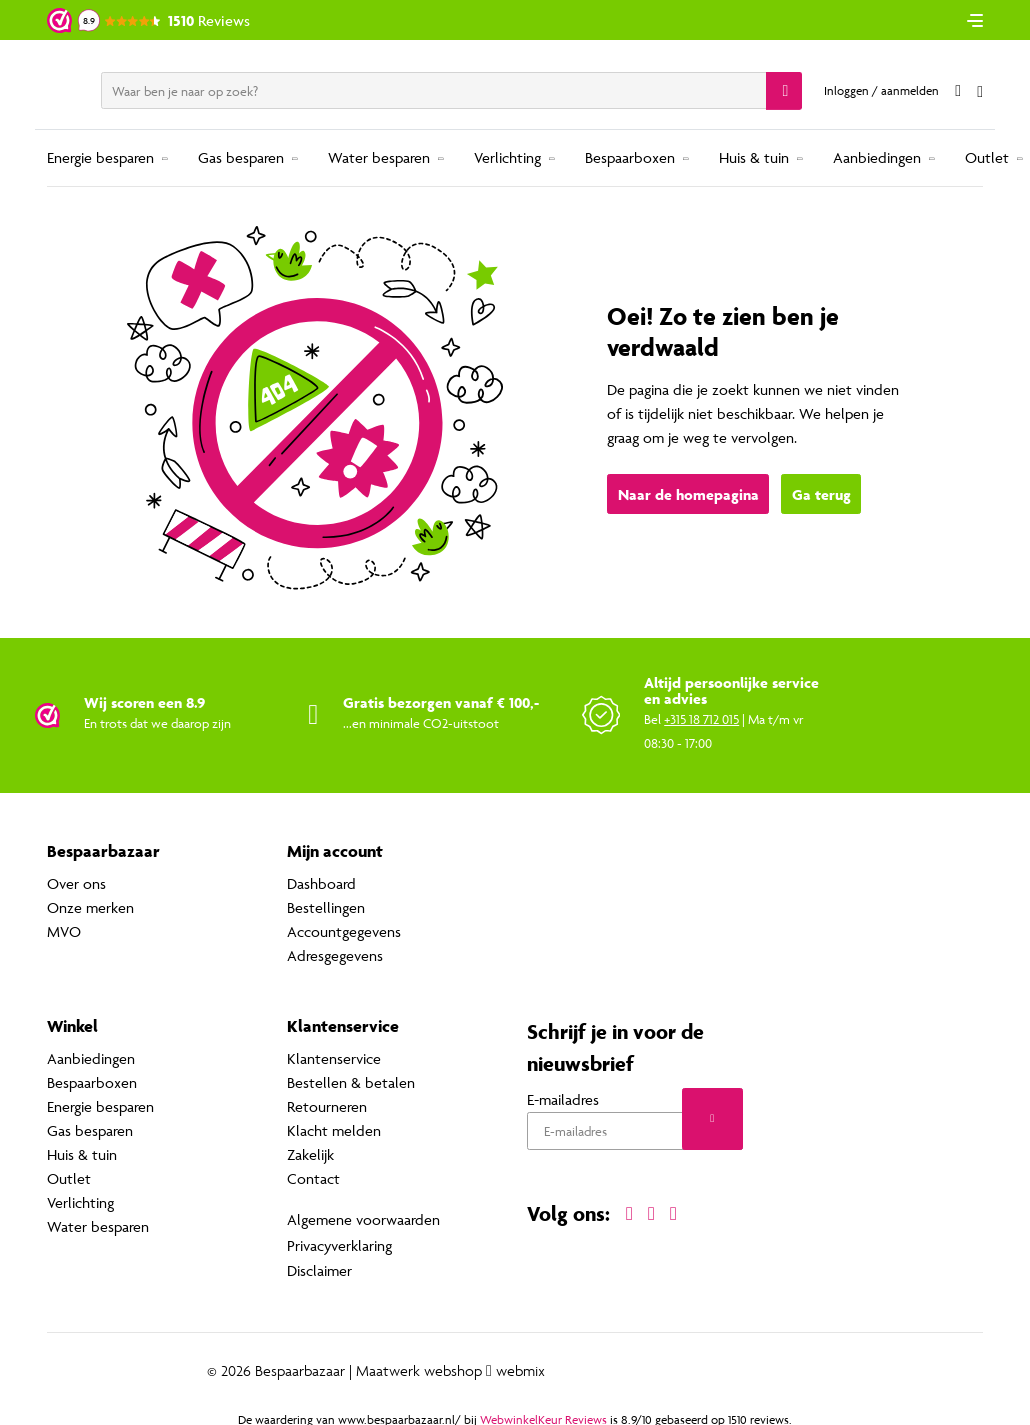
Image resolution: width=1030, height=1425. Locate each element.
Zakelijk (310, 1154)
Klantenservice (334, 1058)
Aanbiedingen (877, 157)
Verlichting (507, 157)
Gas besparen (241, 157)
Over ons (76, 883)
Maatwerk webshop (419, 1366)
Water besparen (379, 157)
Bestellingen (326, 907)
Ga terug (821, 495)
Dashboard (321, 883)
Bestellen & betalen (351, 1082)
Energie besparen (100, 157)
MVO (64, 931)
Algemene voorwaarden (363, 1218)
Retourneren (327, 1106)
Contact (313, 1178)
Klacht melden (334, 1130)
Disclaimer (319, 1266)
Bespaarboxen (630, 157)
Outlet (987, 157)
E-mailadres (563, 1100)
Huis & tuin (754, 157)
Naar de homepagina (688, 495)
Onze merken (90, 907)
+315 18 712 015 (701, 719)
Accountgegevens (344, 931)
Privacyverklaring (339, 1242)
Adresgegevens (335, 955)
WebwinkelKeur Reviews (543, 1414)
